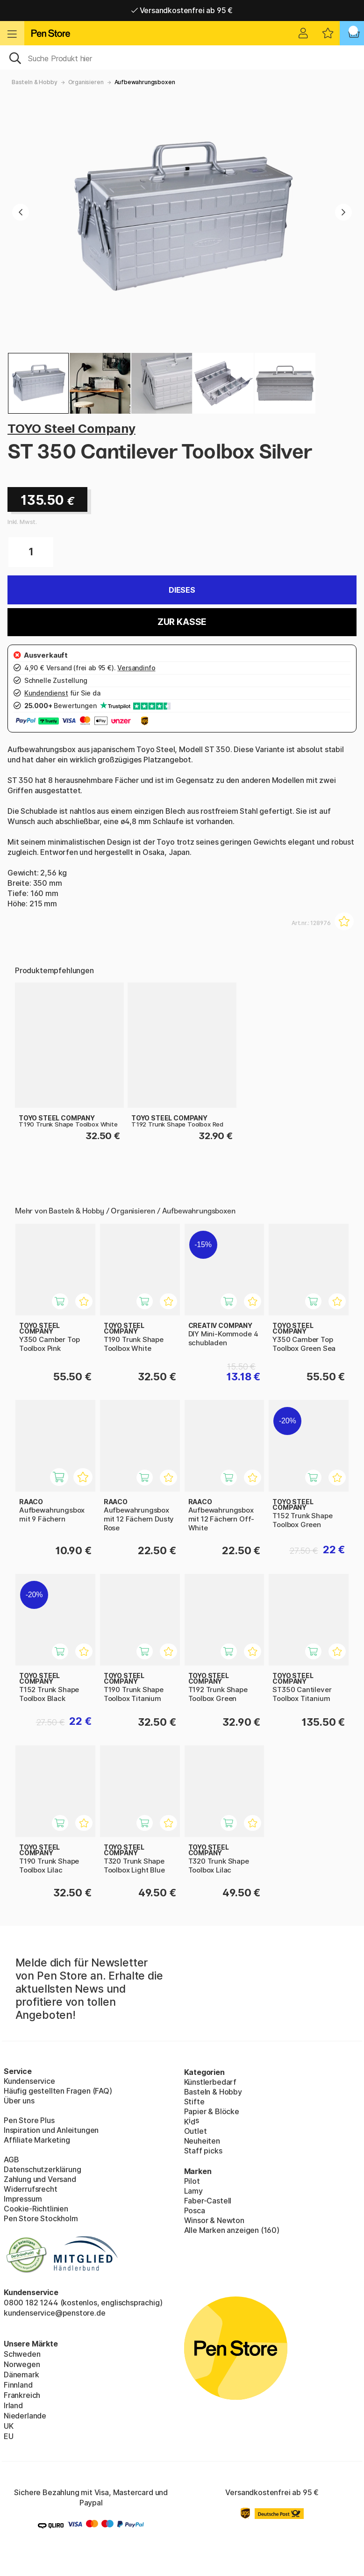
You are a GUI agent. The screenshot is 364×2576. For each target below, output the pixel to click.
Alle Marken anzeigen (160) (231, 2230)
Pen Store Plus (29, 2120)
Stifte (194, 2101)
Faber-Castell (208, 2200)
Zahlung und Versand (40, 2179)
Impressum (23, 2198)
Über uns (19, 2100)
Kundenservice (29, 2081)
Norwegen (22, 2364)
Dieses (182, 590)
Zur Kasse (182, 622)
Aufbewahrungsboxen (144, 82)
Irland (13, 2405)
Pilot (192, 2181)
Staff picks (203, 2150)
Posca (194, 2210)
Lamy (193, 2191)
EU (9, 2436)
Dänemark (21, 2374)
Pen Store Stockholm (41, 2218)
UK (9, 2426)
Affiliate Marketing (37, 2140)
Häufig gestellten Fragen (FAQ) (58, 2090)
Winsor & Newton (214, 2220)
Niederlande (25, 2415)
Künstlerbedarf (210, 2082)
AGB (11, 2159)
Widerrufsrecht (30, 2189)
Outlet (195, 2131)
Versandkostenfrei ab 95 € (182, 10)
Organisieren (86, 82)
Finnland (18, 2384)
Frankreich (22, 2395)
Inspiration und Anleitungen (51, 2130)
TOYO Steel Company (71, 428)
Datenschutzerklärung (42, 2169)
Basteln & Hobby (34, 82)
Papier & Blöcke (211, 2111)
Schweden (22, 2354)
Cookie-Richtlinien (36, 2208)
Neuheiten (202, 2140)
